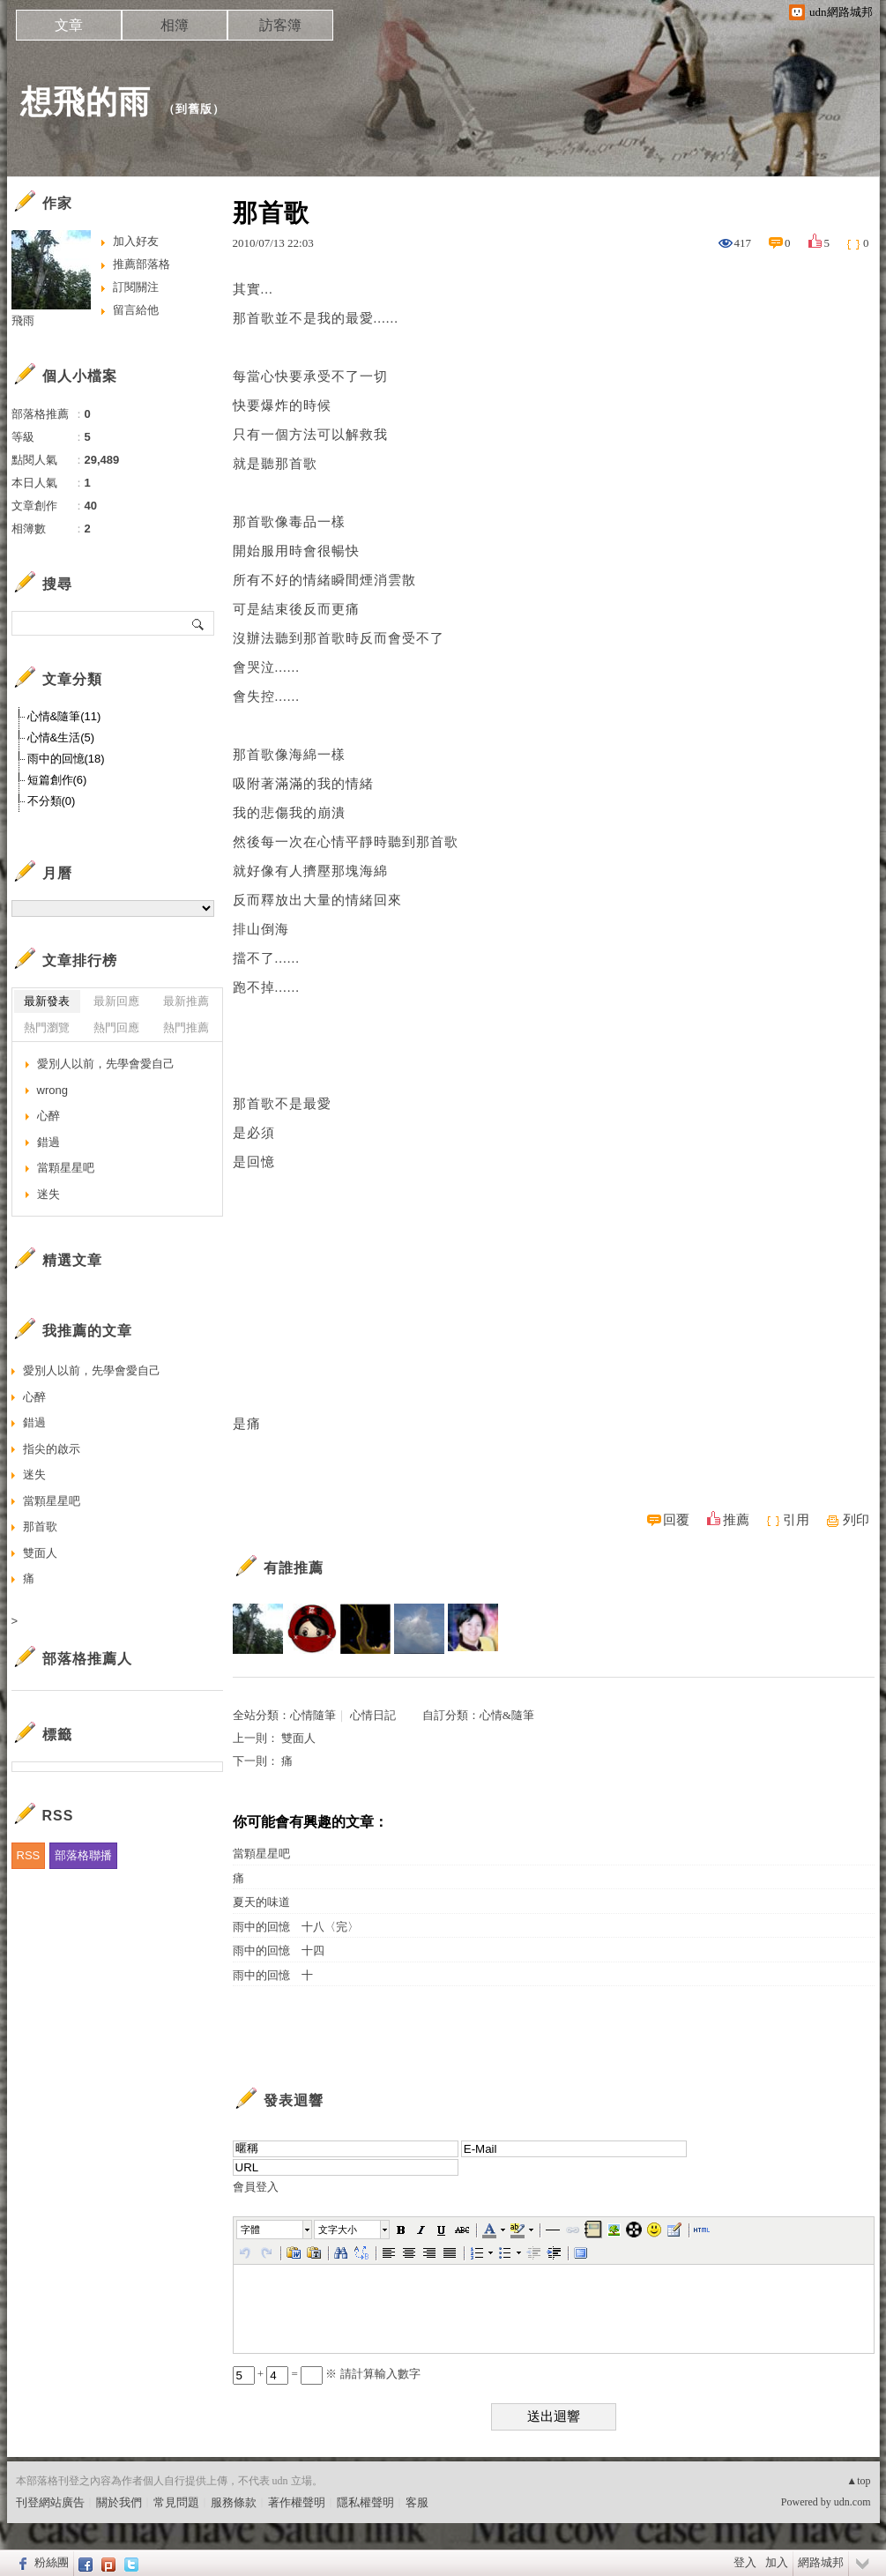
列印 (856, 1520)
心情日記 (373, 1715)
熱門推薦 (186, 1027)
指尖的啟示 (51, 1449)
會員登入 (256, 2186)
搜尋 (198, 623)
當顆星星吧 (261, 1853)
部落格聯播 (83, 1855)
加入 (776, 2562)
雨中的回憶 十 (273, 1975)
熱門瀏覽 (47, 1027)
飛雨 (22, 320)
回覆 (676, 1520)
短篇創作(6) (57, 779)
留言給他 (136, 309)
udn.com (852, 2502)
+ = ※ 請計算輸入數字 (327, 2373)
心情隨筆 (313, 1715)
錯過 (48, 1142)
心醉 (48, 1115)
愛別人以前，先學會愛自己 (106, 1063)
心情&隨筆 (507, 1715)
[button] (275, 2229)
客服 (417, 2502)
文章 (69, 25)
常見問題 (176, 2502)
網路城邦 (821, 2562)
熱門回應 (116, 1027)
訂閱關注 (136, 287)
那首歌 (40, 1526)
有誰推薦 (294, 1567)
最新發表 (47, 1001)
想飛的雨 (85, 102)
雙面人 (298, 1738)
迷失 (48, 1194)
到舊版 (193, 108)
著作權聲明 (296, 2502)
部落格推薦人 (87, 1658)
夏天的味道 (261, 1902)
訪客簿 (280, 25)
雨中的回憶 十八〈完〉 (296, 1926)
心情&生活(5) (61, 737)
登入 (744, 2562)
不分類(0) (51, 801)
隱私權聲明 (365, 2502)
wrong (52, 1090)
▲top (858, 2481)
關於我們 (119, 2502)
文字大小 (337, 2229)
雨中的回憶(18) (66, 758)
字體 (250, 2229)
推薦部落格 (141, 264)
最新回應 (116, 1001)
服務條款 (234, 2502)
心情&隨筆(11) (64, 716)
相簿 (174, 25)
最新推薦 (186, 1001)
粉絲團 (51, 2562)
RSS (29, 1855)
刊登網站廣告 (50, 2502)
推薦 (736, 1520)
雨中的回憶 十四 (278, 1950)
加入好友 (136, 241)
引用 (796, 1520)
